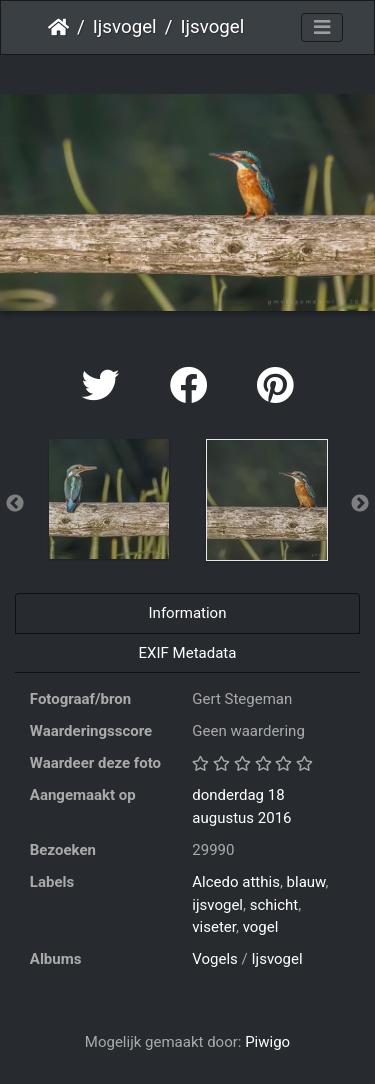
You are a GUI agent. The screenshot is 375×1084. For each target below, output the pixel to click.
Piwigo (267, 1042)
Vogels (215, 959)
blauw (306, 882)
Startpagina (58, 27)
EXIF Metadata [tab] (188, 653)
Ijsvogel (125, 27)
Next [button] (360, 504)
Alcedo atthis (236, 882)
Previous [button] (15, 504)
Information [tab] (188, 613)
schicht (274, 905)
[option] (109, 499)
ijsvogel (217, 905)
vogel (261, 927)
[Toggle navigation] (322, 28)
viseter (214, 927)
